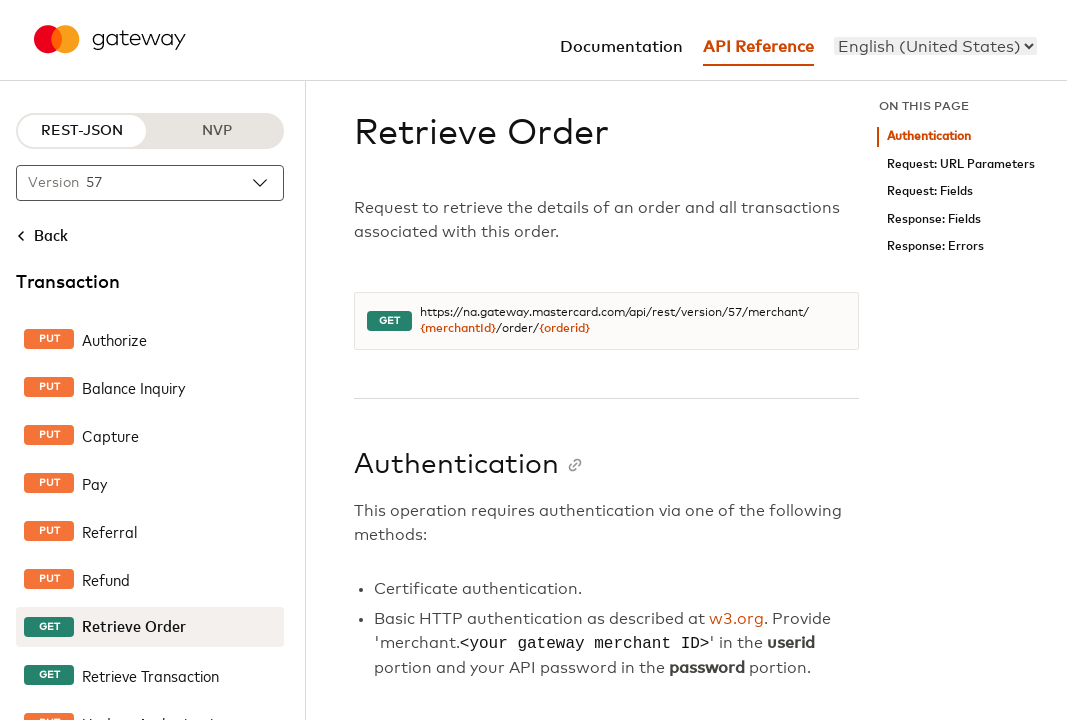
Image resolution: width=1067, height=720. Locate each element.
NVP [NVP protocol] (217, 131)
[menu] (935, 46)
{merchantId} (458, 329)
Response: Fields (934, 219)
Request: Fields (930, 191)
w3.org (736, 619)
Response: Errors (935, 246)
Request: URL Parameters (961, 164)
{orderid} (564, 329)
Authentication (929, 136)
